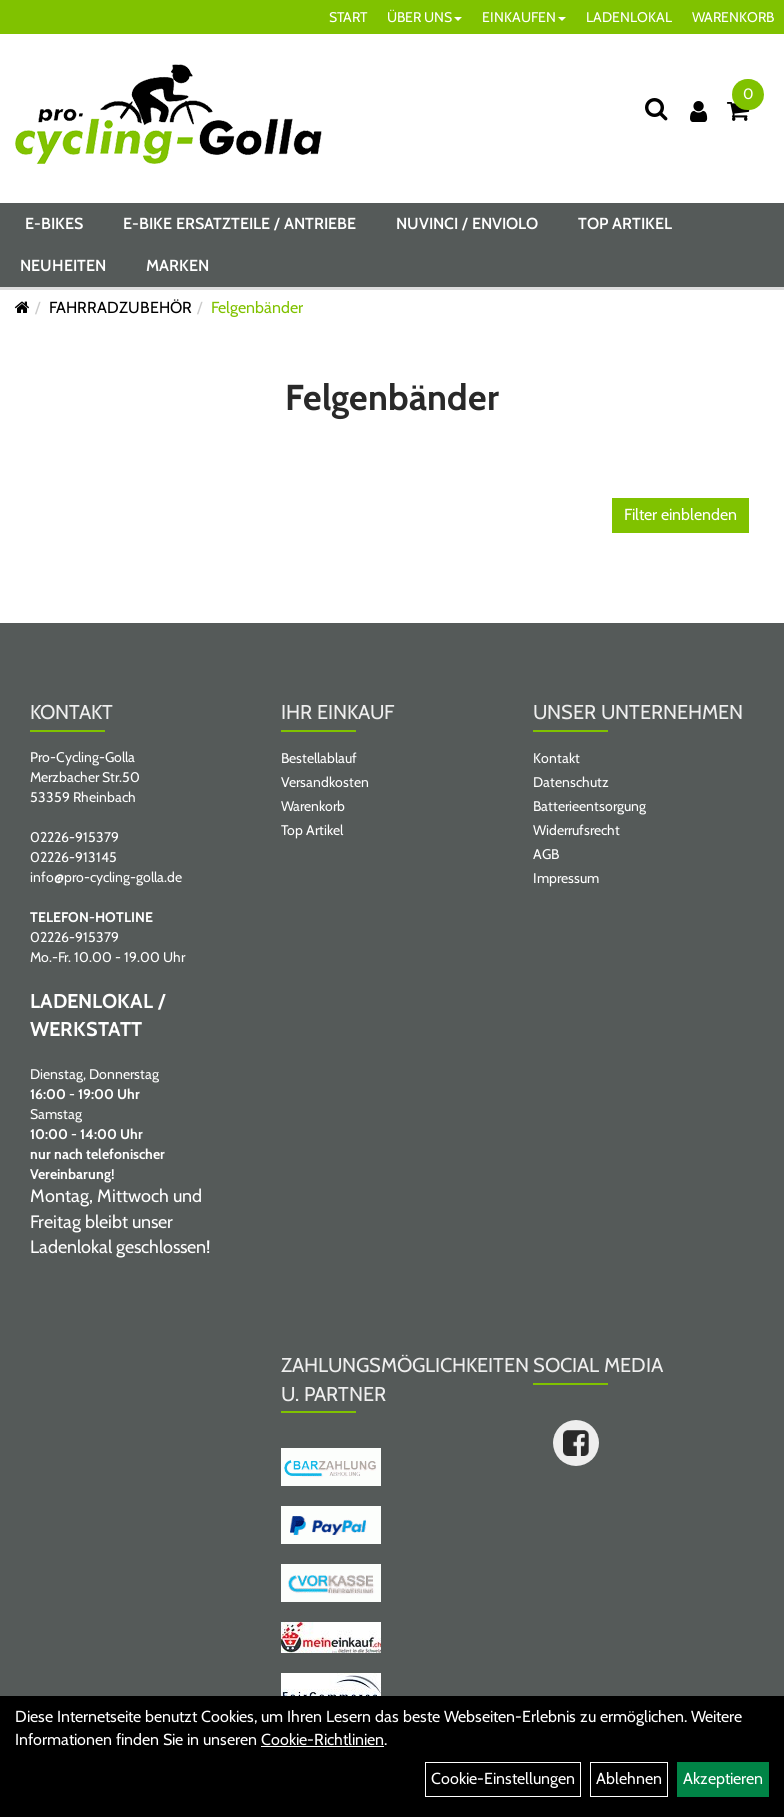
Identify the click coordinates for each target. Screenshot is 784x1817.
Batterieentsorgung (589, 806)
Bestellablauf (319, 758)
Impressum (566, 878)
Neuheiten (63, 265)
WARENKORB (733, 17)
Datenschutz (571, 782)
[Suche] (656, 108)
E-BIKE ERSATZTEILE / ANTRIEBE (239, 223)
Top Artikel (625, 223)
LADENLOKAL (629, 17)
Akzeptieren (723, 1778)
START (348, 17)
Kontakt (556, 758)
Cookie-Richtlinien (322, 1739)
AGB (546, 854)
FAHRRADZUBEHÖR (120, 307)
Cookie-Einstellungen (503, 1778)
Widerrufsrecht (576, 830)
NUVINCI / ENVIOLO (467, 223)
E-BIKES (54, 223)
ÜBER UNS (424, 17)
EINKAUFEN (524, 17)
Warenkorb (313, 806)
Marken (177, 265)
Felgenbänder (257, 307)
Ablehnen (629, 1778)
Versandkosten (325, 782)
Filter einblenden (680, 514)
